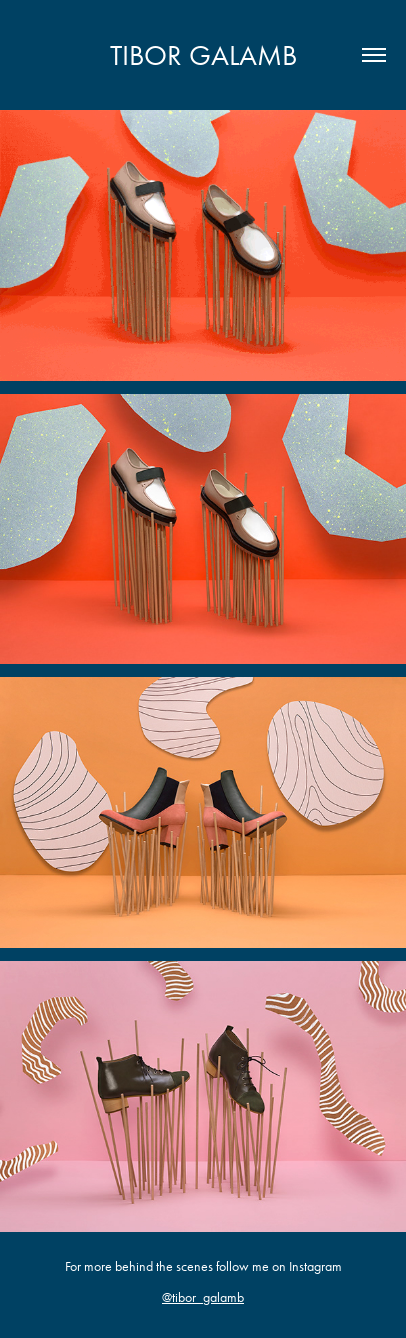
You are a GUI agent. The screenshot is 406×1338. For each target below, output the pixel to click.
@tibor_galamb (203, 1297)
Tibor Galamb (203, 55)
